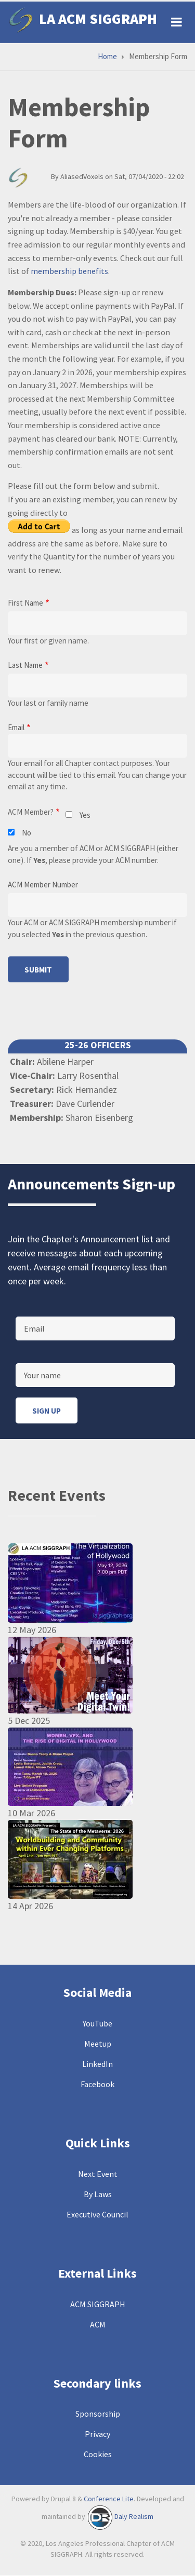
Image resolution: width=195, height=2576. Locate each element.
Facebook (97, 2084)
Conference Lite (109, 2498)
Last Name (25, 665)
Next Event (98, 2174)
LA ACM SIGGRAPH (98, 18)
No (26, 833)
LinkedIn (97, 2064)
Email (16, 727)
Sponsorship (97, 2413)
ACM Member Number (43, 884)
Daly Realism (133, 2517)
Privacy (97, 2434)
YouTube (97, 2023)
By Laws (98, 2194)
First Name (25, 603)
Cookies (98, 2454)
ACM (98, 2324)
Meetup (97, 2043)
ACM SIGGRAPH (97, 2304)
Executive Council (97, 2214)
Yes (85, 815)
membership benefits (69, 271)
